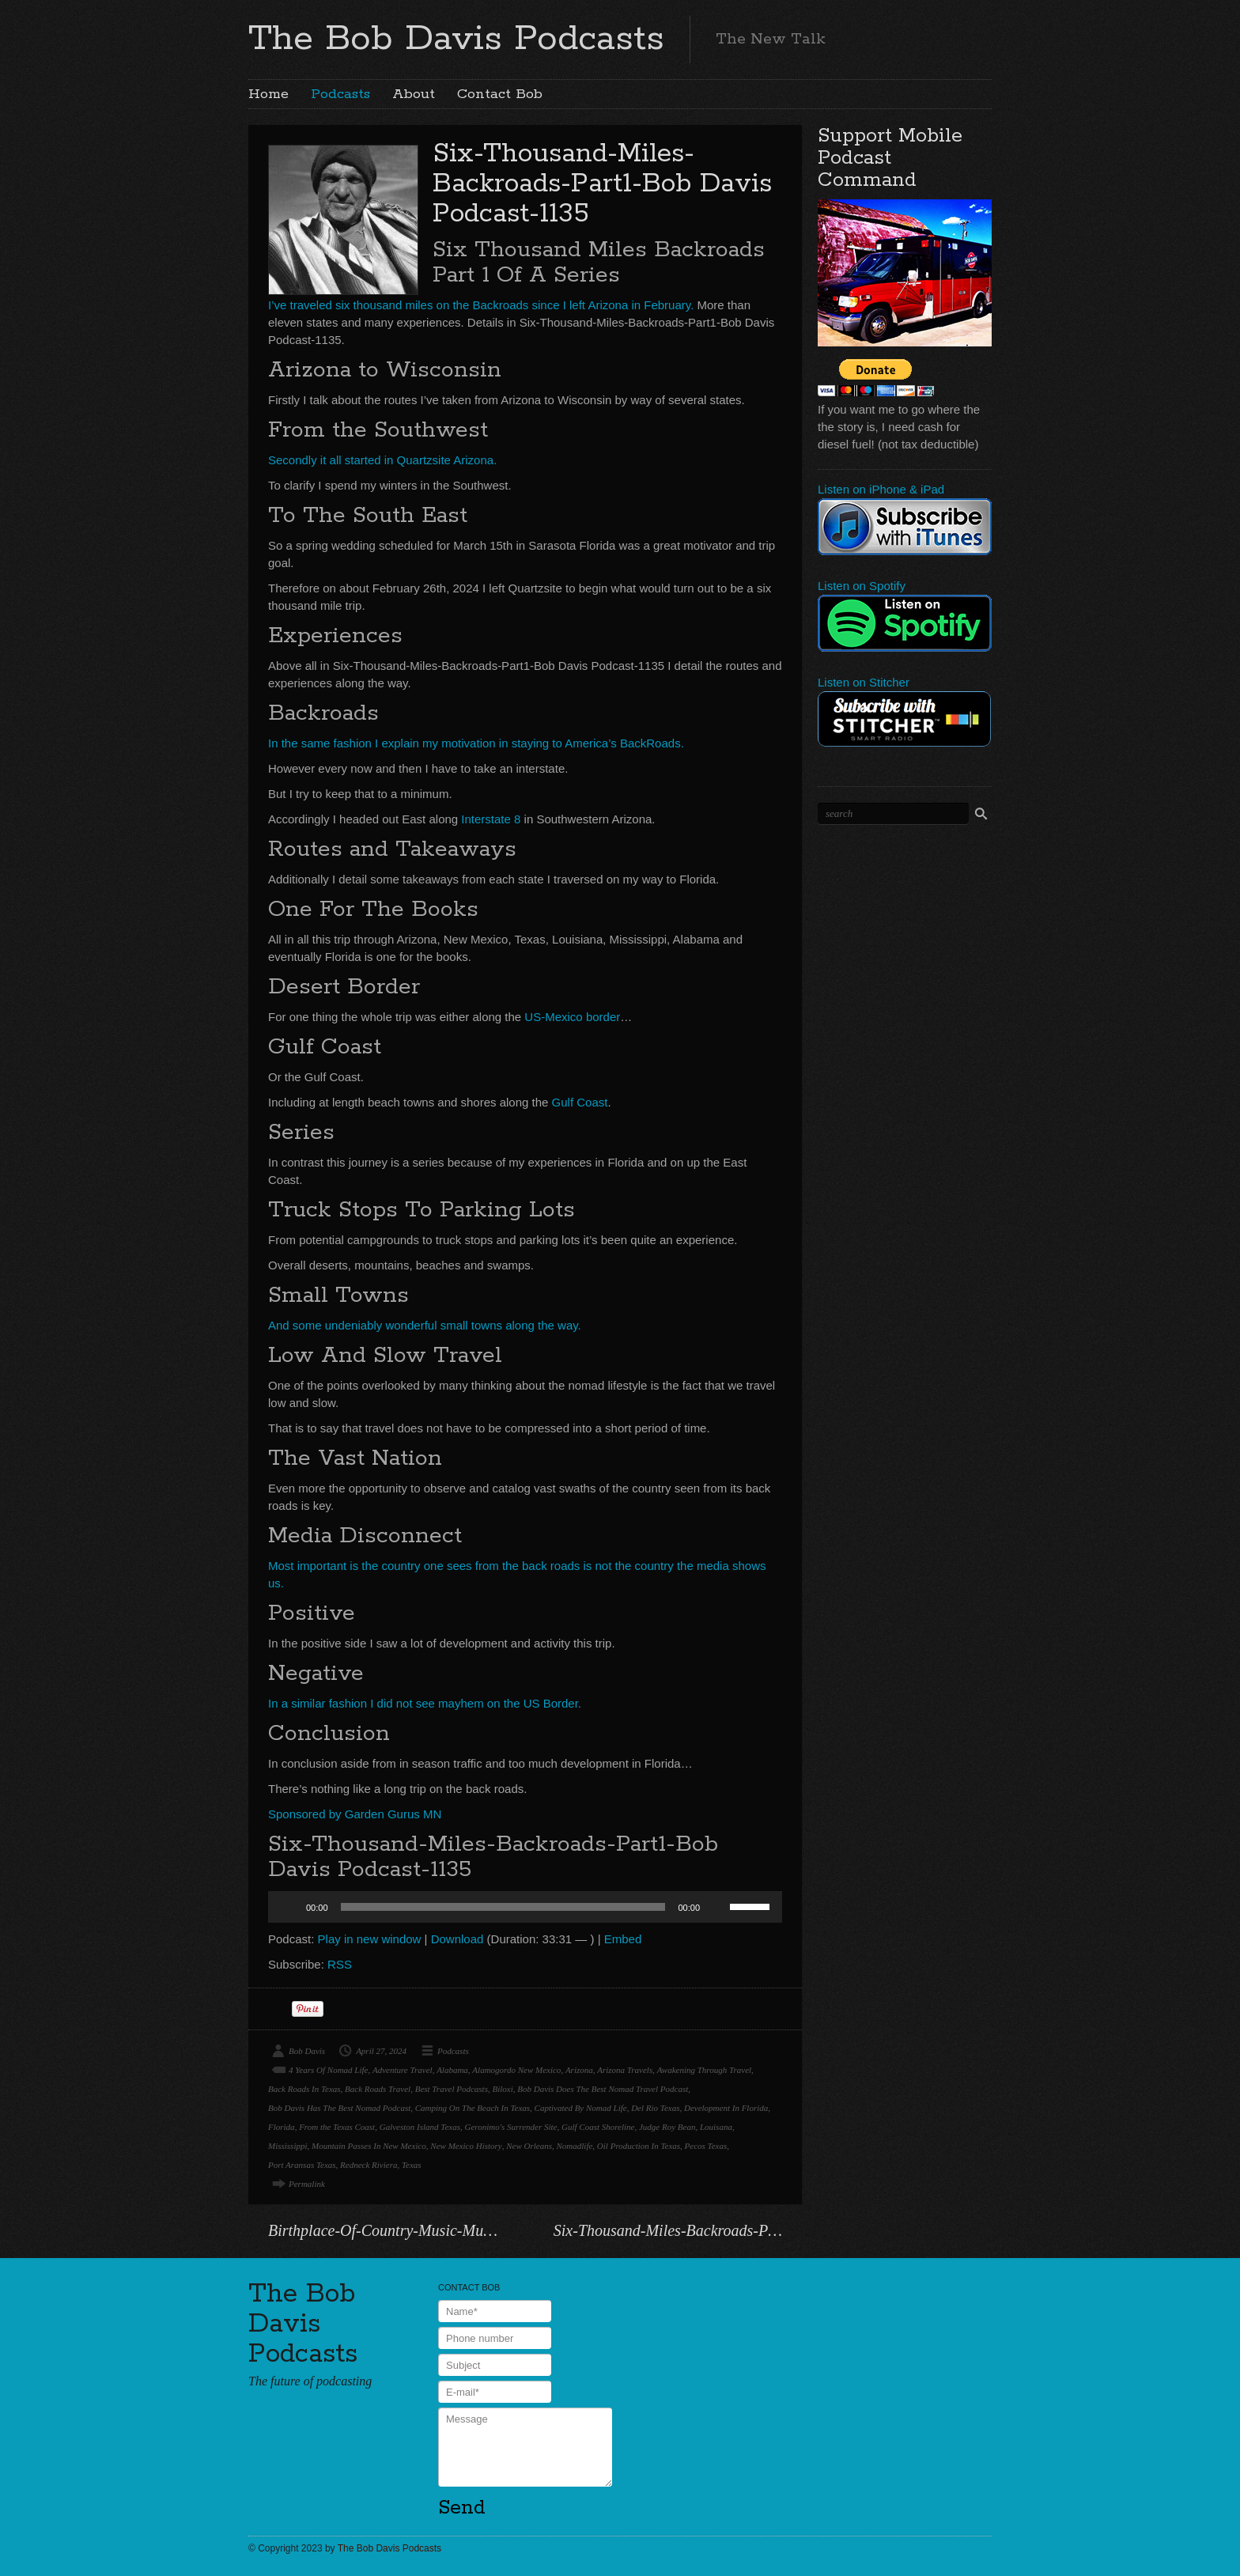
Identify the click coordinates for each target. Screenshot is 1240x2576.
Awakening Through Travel (704, 2070)
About (413, 94)
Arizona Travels (624, 2070)
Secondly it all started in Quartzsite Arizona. (382, 460)
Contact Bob (499, 94)
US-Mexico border (570, 1016)
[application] (525, 1907)
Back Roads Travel (377, 2089)
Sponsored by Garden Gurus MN (354, 1814)
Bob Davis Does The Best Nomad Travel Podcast (602, 2089)
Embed (623, 1939)
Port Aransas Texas (302, 2164)
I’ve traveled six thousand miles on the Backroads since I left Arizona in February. (481, 305)
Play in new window (370, 1939)
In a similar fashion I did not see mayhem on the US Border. (424, 1703)
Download (457, 1939)
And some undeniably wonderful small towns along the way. (424, 1325)
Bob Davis (307, 2051)
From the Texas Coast (337, 2127)
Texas (412, 2164)
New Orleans (529, 2145)
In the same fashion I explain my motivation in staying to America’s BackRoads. (476, 743)
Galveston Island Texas (420, 2127)
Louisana (716, 2127)
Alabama (452, 2070)
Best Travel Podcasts (451, 2089)
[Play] (289, 1907)
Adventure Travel (402, 2070)
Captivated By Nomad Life (581, 2108)
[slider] (503, 1907)
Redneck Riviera (368, 2164)
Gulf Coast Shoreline (597, 2127)
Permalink (307, 2183)
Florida (281, 2127)
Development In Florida (726, 2108)
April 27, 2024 (381, 2051)
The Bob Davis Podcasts (456, 39)
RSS (339, 1964)
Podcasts (340, 94)
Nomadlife (575, 2145)
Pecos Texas (706, 2145)
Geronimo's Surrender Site (510, 2127)
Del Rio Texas (655, 2108)
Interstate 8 (490, 819)
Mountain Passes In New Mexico (369, 2145)
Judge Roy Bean (667, 2127)
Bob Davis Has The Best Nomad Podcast (339, 2108)
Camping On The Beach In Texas (472, 2108)
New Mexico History (465, 2145)
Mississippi (288, 2145)
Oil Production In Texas (638, 2145)
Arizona (579, 2070)
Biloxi (502, 2089)
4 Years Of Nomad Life (328, 2070)
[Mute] (717, 1907)
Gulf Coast (580, 1102)
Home (268, 94)
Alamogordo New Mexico (516, 2070)
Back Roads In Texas (304, 2089)
